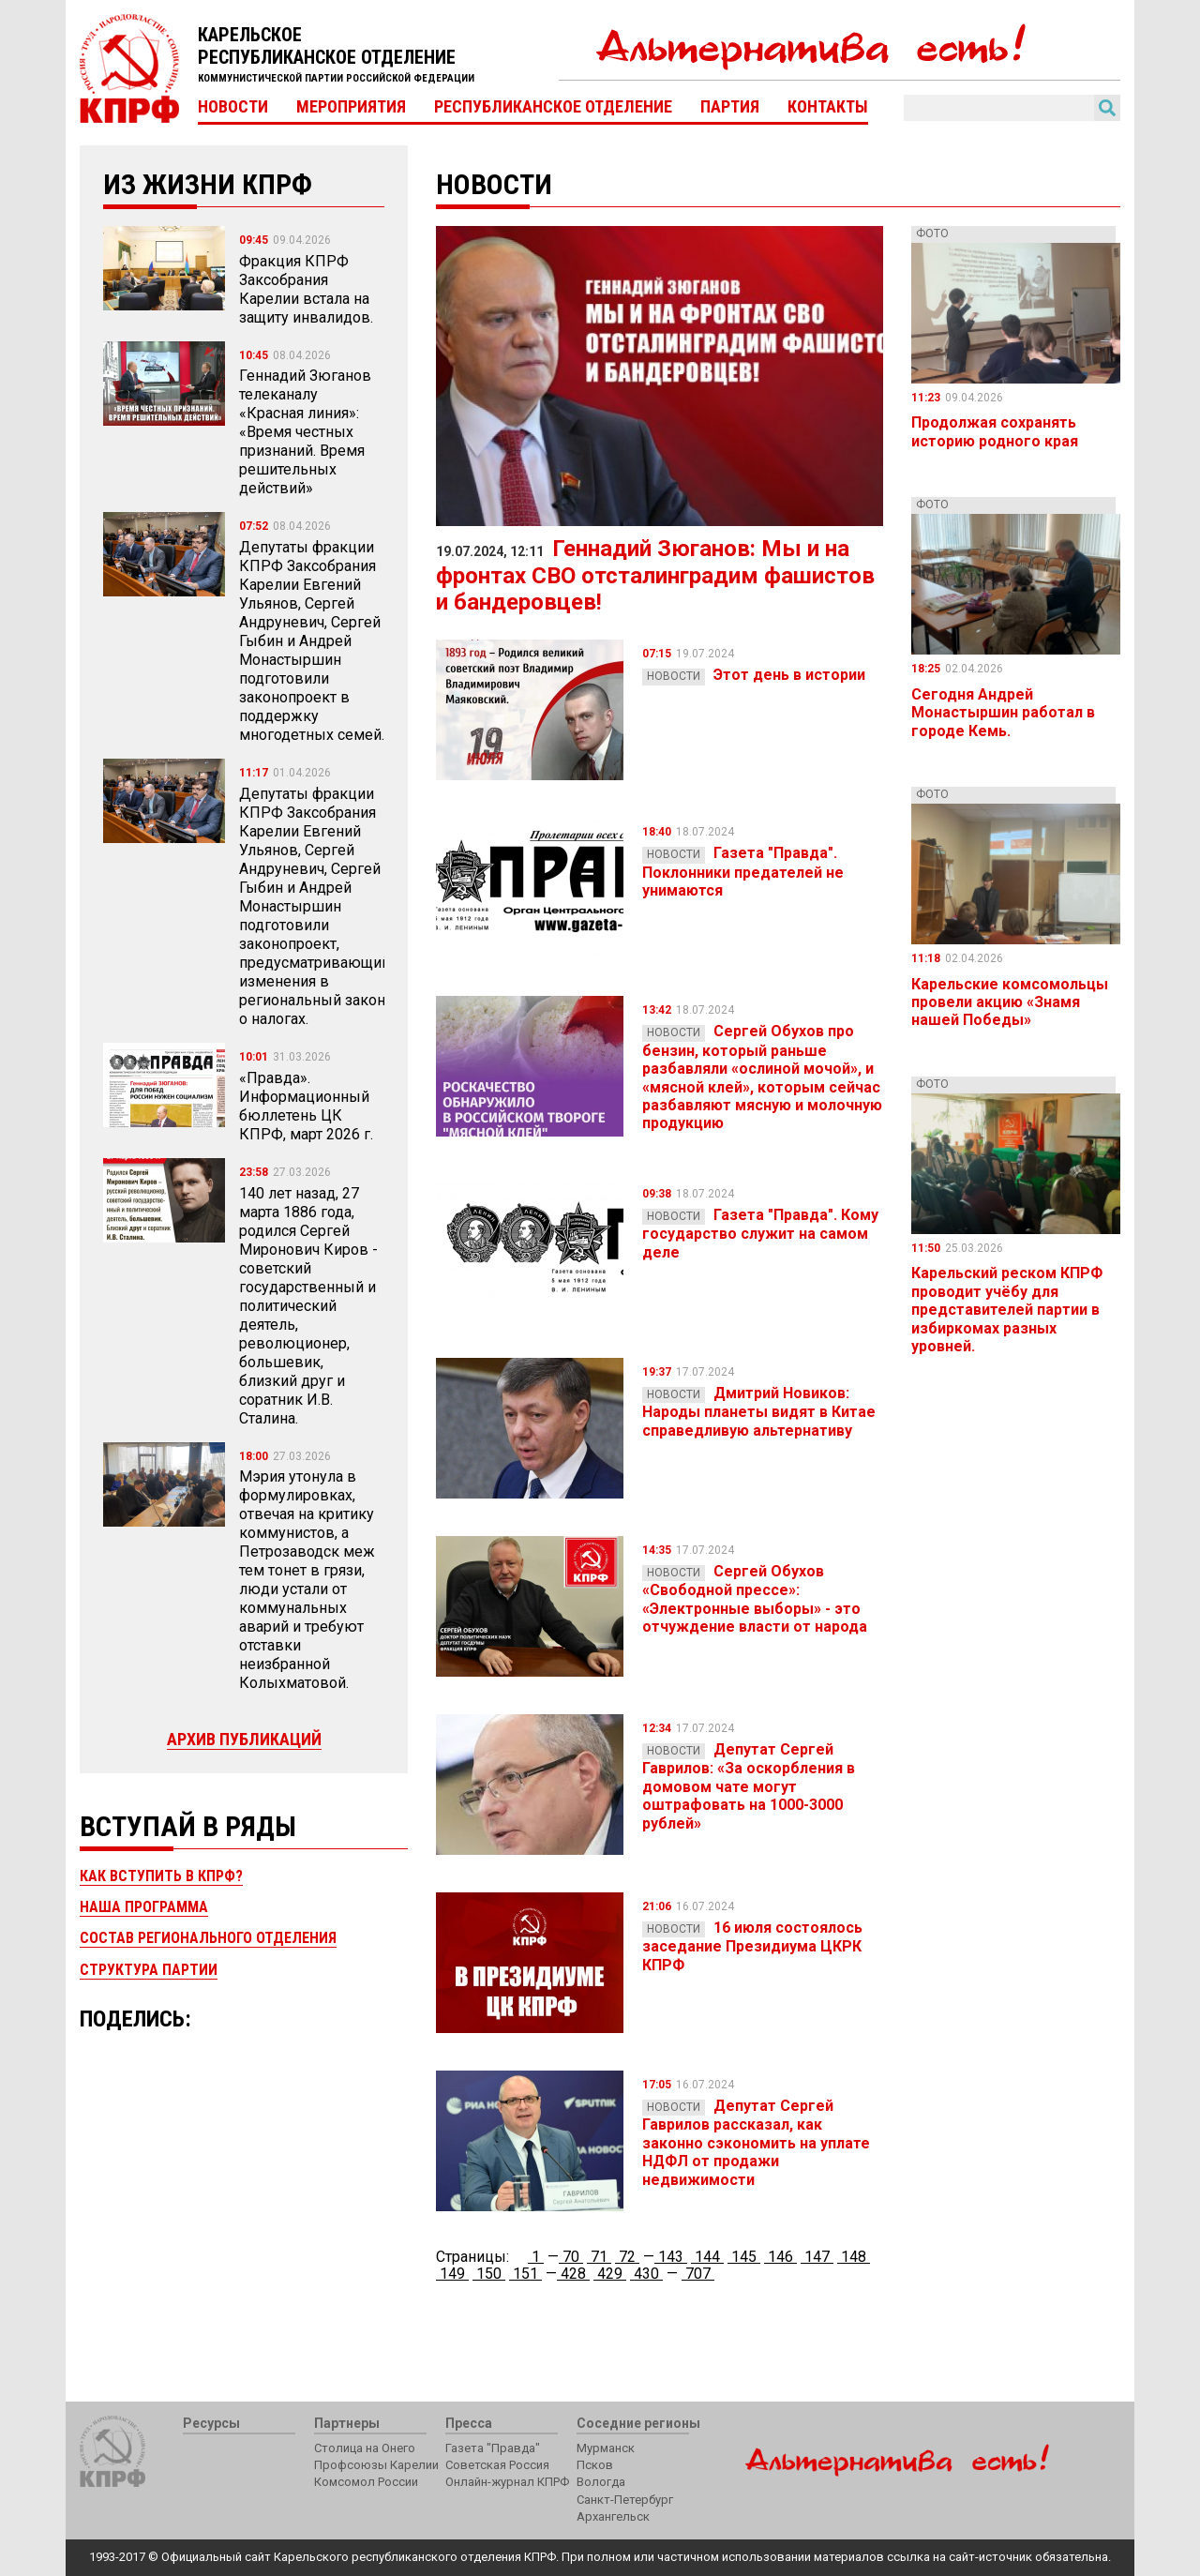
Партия (729, 107)
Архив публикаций (244, 1739)
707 (698, 2273)
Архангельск (613, 2516)
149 (452, 2273)
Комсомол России (366, 2482)
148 (853, 2257)
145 (744, 2257)
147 (817, 2257)
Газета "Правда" (492, 2448)
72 (627, 2257)
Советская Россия (497, 2465)
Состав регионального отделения (208, 1938)
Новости (233, 107)
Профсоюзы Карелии (376, 2465)
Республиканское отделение (553, 107)
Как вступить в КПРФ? (161, 1876)
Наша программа (144, 1907)
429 (609, 2273)
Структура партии (149, 1970)
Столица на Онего (364, 2448)
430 (646, 2273)
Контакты (828, 107)
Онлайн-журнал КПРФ (507, 2482)
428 (573, 2273)
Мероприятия (351, 107)
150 (488, 2273)
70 (571, 2257)
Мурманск (606, 2448)
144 (707, 2257)
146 (780, 2257)
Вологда (601, 2482)
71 (599, 2257)
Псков (595, 2465)
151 (525, 2273)
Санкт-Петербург (625, 2500)
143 (670, 2257)
